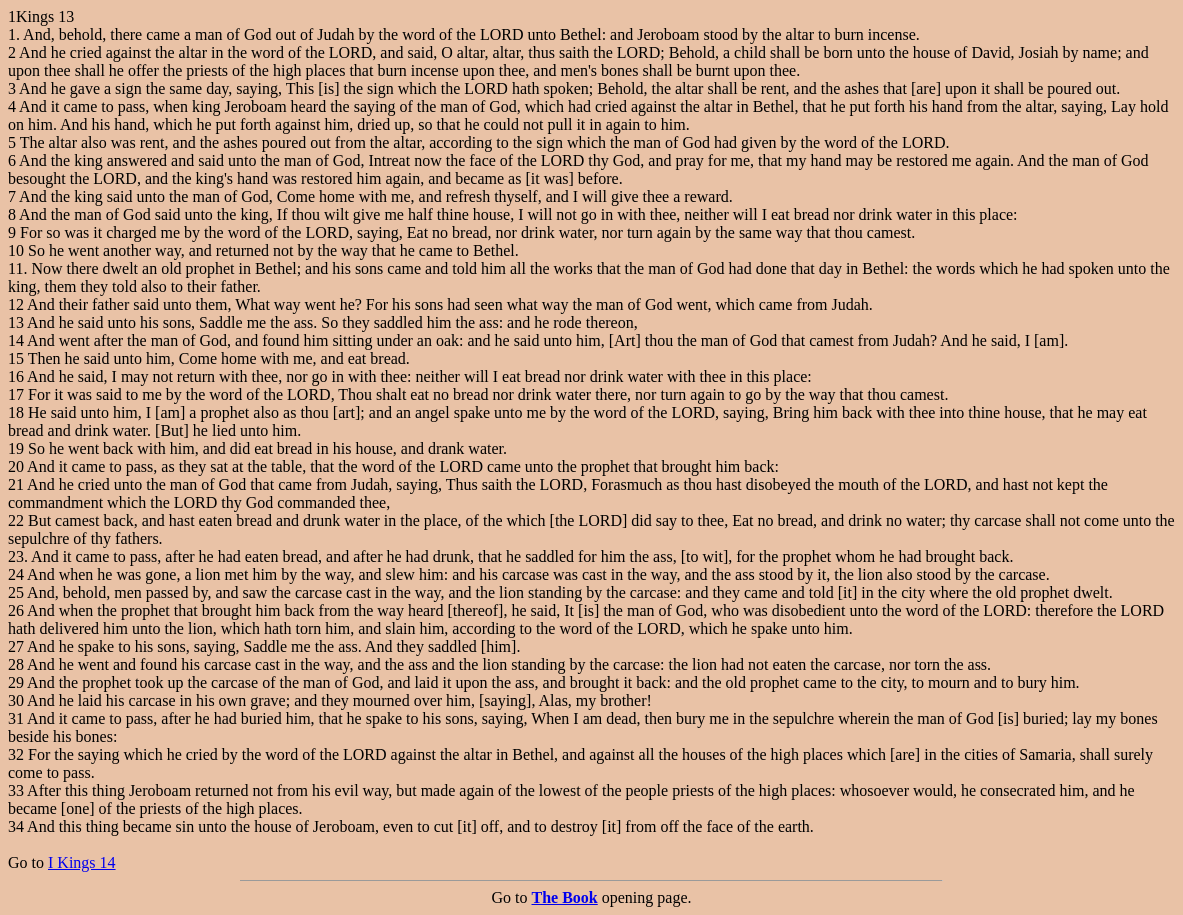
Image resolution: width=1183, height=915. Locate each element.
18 (16, 412)
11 (15, 268)
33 (16, 790)
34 (16, 826)
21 (16, 484)
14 (16, 340)
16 (16, 376)
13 (16, 322)
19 (16, 448)
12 (16, 304)
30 (16, 700)
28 (16, 664)
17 (16, 394)
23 (16, 556)
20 (16, 466)
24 (16, 574)
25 (16, 592)
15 (16, 358)
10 (16, 250)
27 (16, 646)
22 (16, 520)
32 (16, 754)
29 (16, 682)
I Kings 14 (82, 862)
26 (16, 610)
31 (16, 718)
